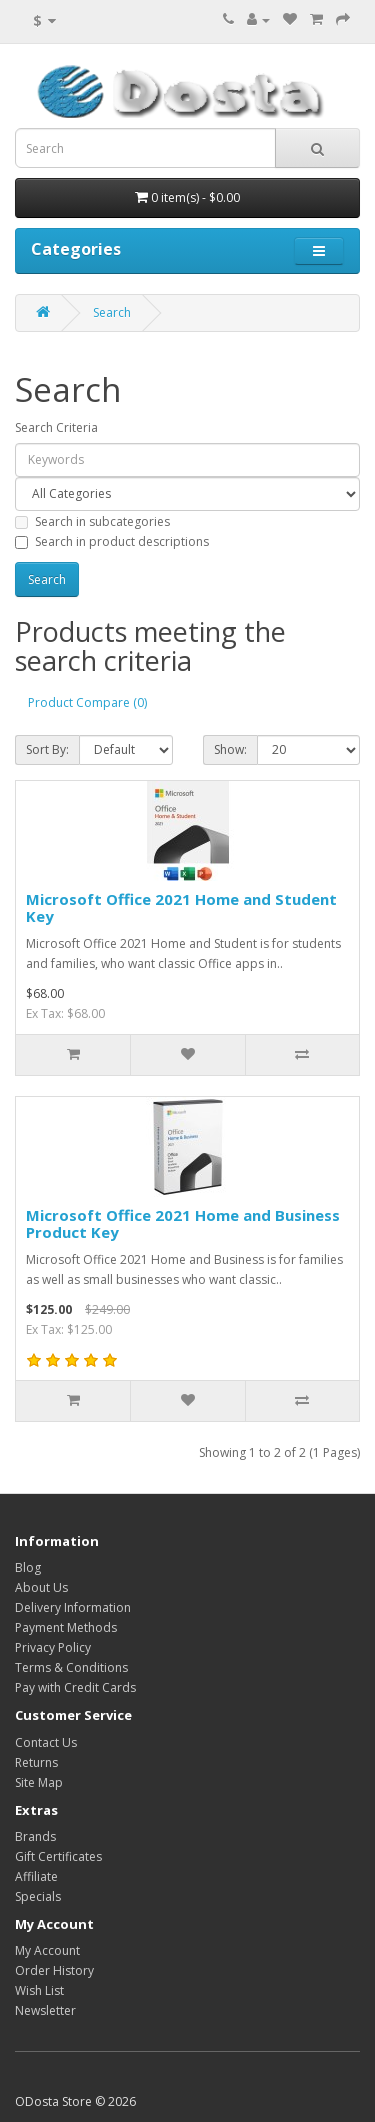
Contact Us (46, 1742)
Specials (38, 1896)
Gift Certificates (58, 1856)
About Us (41, 1587)
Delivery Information (73, 1607)
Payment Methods (66, 1627)
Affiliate (36, 1876)
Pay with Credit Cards (75, 1687)
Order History (54, 1970)
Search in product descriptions (112, 541)
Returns (36, 1762)
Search (112, 312)
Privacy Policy (53, 1647)
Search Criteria (56, 427)
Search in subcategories (92, 521)
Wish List (39, 1990)
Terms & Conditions (71, 1667)
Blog (28, 1567)
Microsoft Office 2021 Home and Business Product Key (183, 1223)
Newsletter (45, 2010)
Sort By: (47, 749)
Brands (35, 1836)
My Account (47, 1950)
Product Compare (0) (87, 702)
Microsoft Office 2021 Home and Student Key (181, 907)
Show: (230, 749)
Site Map (39, 1782)
